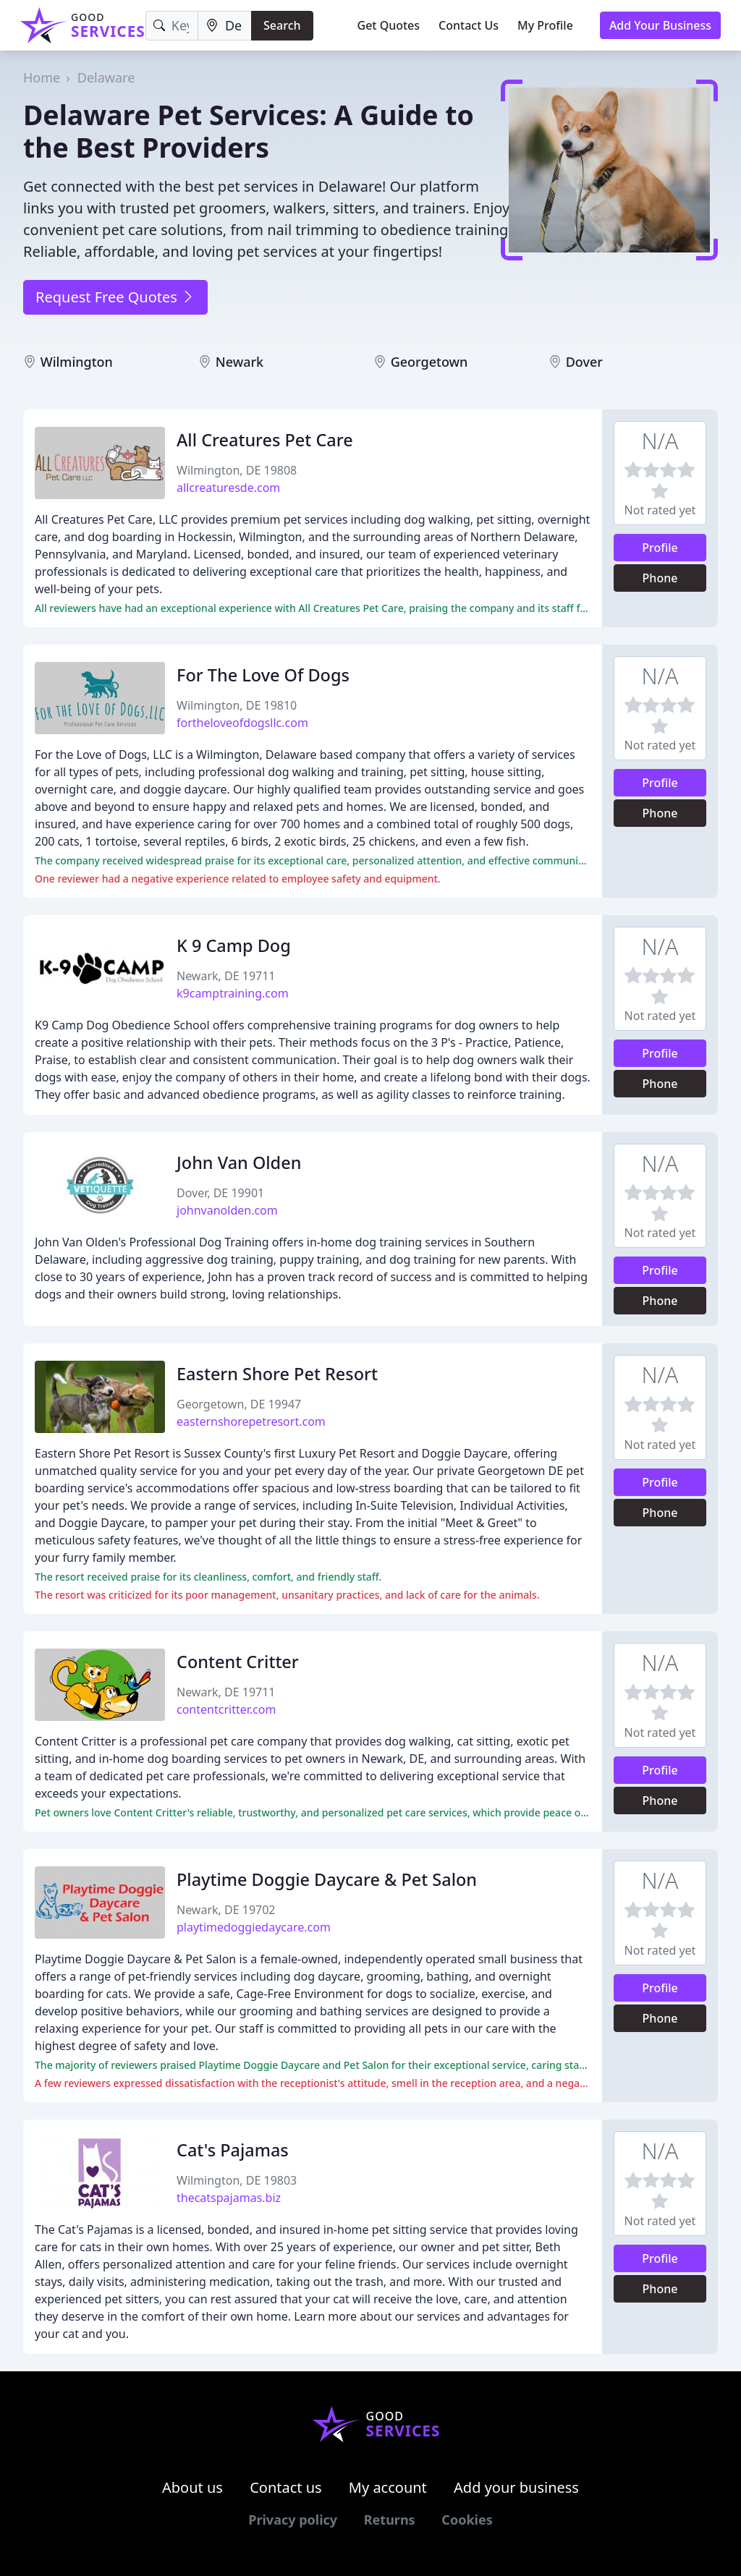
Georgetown (429, 361)
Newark (239, 361)
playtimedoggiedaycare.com (254, 1927)
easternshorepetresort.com (251, 1421)
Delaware (106, 77)
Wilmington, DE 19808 (237, 470)
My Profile (545, 25)
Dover (584, 361)
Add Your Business (660, 25)
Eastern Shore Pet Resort (277, 1373)
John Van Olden (239, 1162)
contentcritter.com (226, 1709)
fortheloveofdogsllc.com (242, 723)
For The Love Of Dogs (263, 674)
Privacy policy (292, 2519)
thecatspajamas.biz (229, 2198)
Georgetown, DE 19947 (239, 1404)
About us (192, 2487)
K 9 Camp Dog (234, 945)
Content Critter (238, 1661)
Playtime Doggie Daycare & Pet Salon (327, 1879)
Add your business (516, 2487)
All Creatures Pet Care (265, 439)
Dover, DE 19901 (220, 1193)
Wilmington (77, 361)
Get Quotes (388, 25)
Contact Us (469, 25)
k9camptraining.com (233, 993)
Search (281, 25)
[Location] (225, 26)
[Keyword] (171, 26)
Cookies (466, 2519)
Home (41, 77)
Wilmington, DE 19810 (237, 705)
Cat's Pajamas (233, 2149)
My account (388, 2487)
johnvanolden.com (227, 1210)
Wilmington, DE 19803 (237, 2180)
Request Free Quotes (115, 297)
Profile (660, 548)
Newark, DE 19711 (226, 976)
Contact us (286, 2487)
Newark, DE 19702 (226, 1910)
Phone (660, 578)
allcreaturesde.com (228, 488)
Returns (389, 2519)
